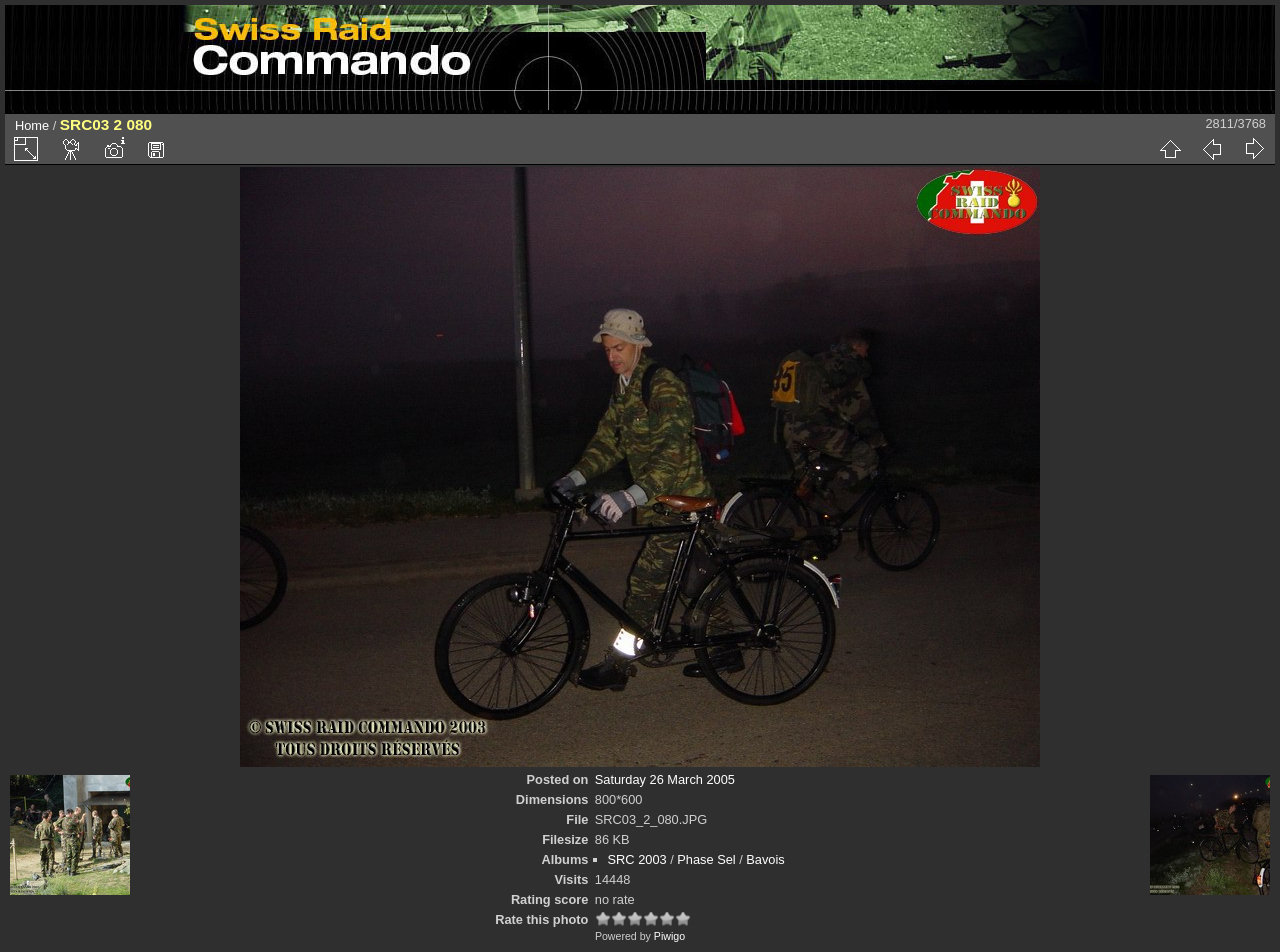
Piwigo (669, 936)
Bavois (765, 859)
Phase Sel (706, 859)
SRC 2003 (637, 859)
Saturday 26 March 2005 (665, 779)
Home (32, 125)
